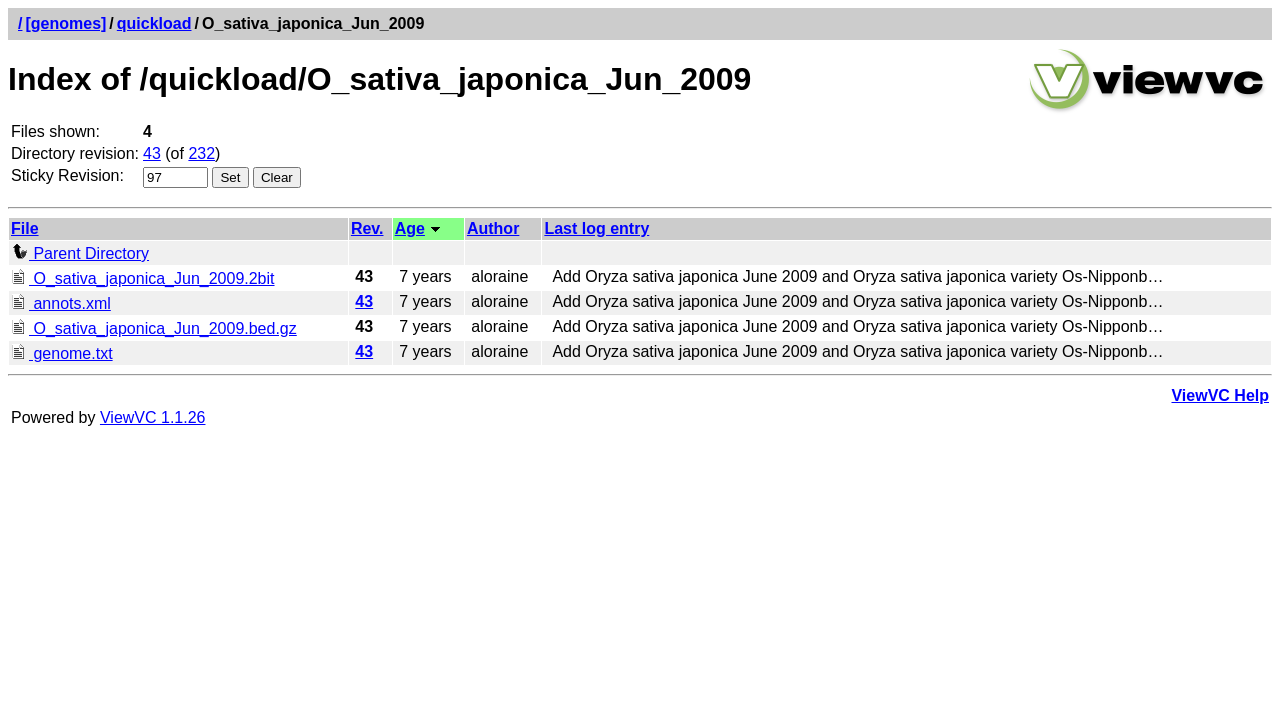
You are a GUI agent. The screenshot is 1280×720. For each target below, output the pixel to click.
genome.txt (62, 353)
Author (493, 228)
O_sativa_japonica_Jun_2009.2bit (143, 278)
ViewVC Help (1220, 395)
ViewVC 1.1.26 (153, 417)
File (25, 228)
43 (152, 153)
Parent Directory (80, 253)
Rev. (367, 228)
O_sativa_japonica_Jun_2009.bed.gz (154, 328)
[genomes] (65, 23)
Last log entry (596, 228)
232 (201, 153)
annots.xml (61, 303)
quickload (154, 23)
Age (410, 228)
